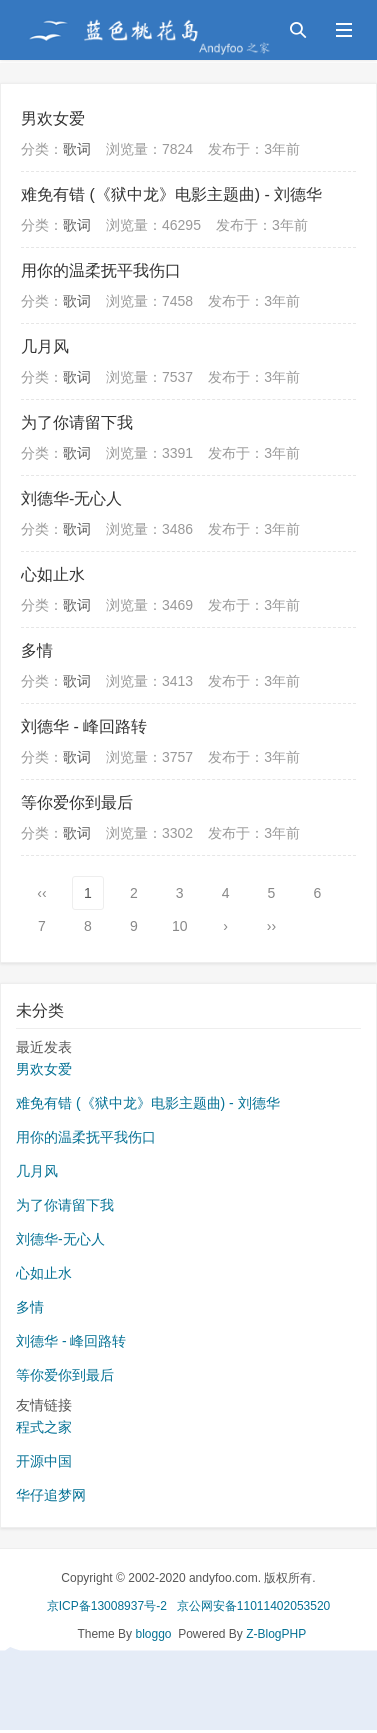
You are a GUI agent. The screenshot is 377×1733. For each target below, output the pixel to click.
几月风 (45, 346)
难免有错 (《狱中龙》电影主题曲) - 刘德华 (171, 194)
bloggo (153, 1634)
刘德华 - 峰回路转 (84, 726)
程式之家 (44, 1427)
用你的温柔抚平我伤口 (101, 270)
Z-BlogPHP (276, 1634)
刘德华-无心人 (71, 498)
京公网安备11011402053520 (253, 1606)
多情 (37, 650)
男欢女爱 (53, 118)
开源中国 (44, 1461)
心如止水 (53, 574)
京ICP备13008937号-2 (107, 1606)
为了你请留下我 (77, 422)
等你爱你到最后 (77, 802)
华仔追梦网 (51, 1495)
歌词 (77, 149)
